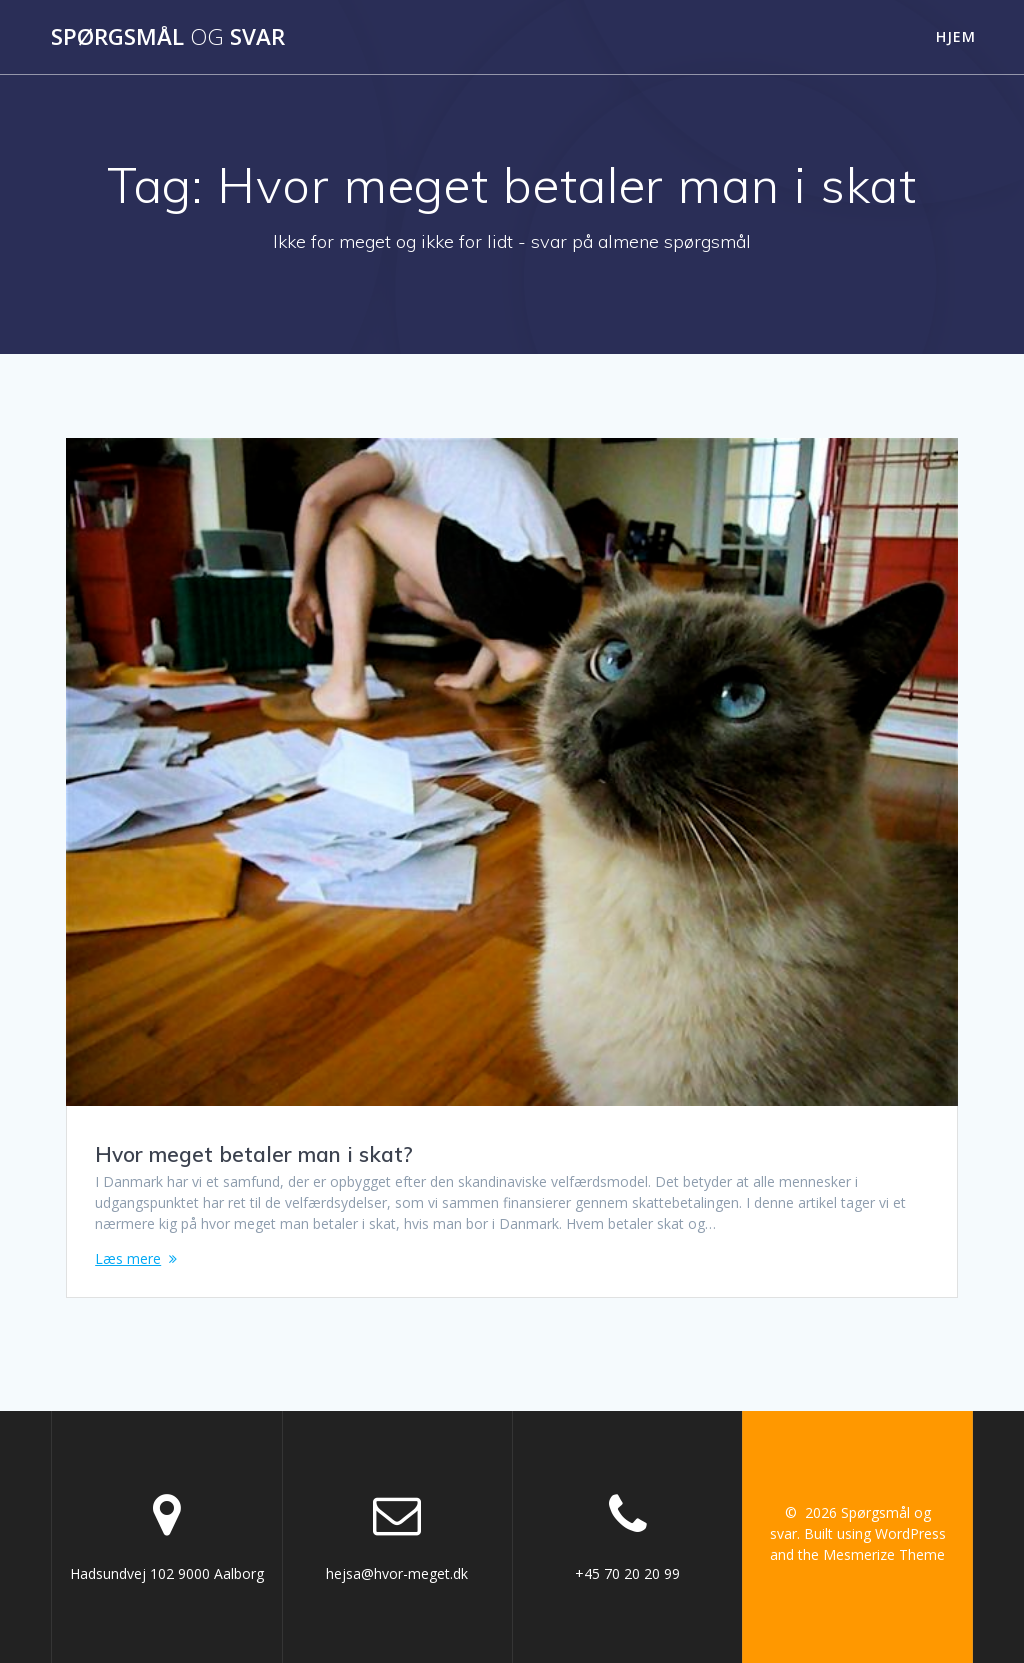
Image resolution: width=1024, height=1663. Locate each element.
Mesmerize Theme (884, 1554)
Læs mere (128, 1258)
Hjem (956, 36)
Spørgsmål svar (168, 37)
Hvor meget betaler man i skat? (254, 1154)
